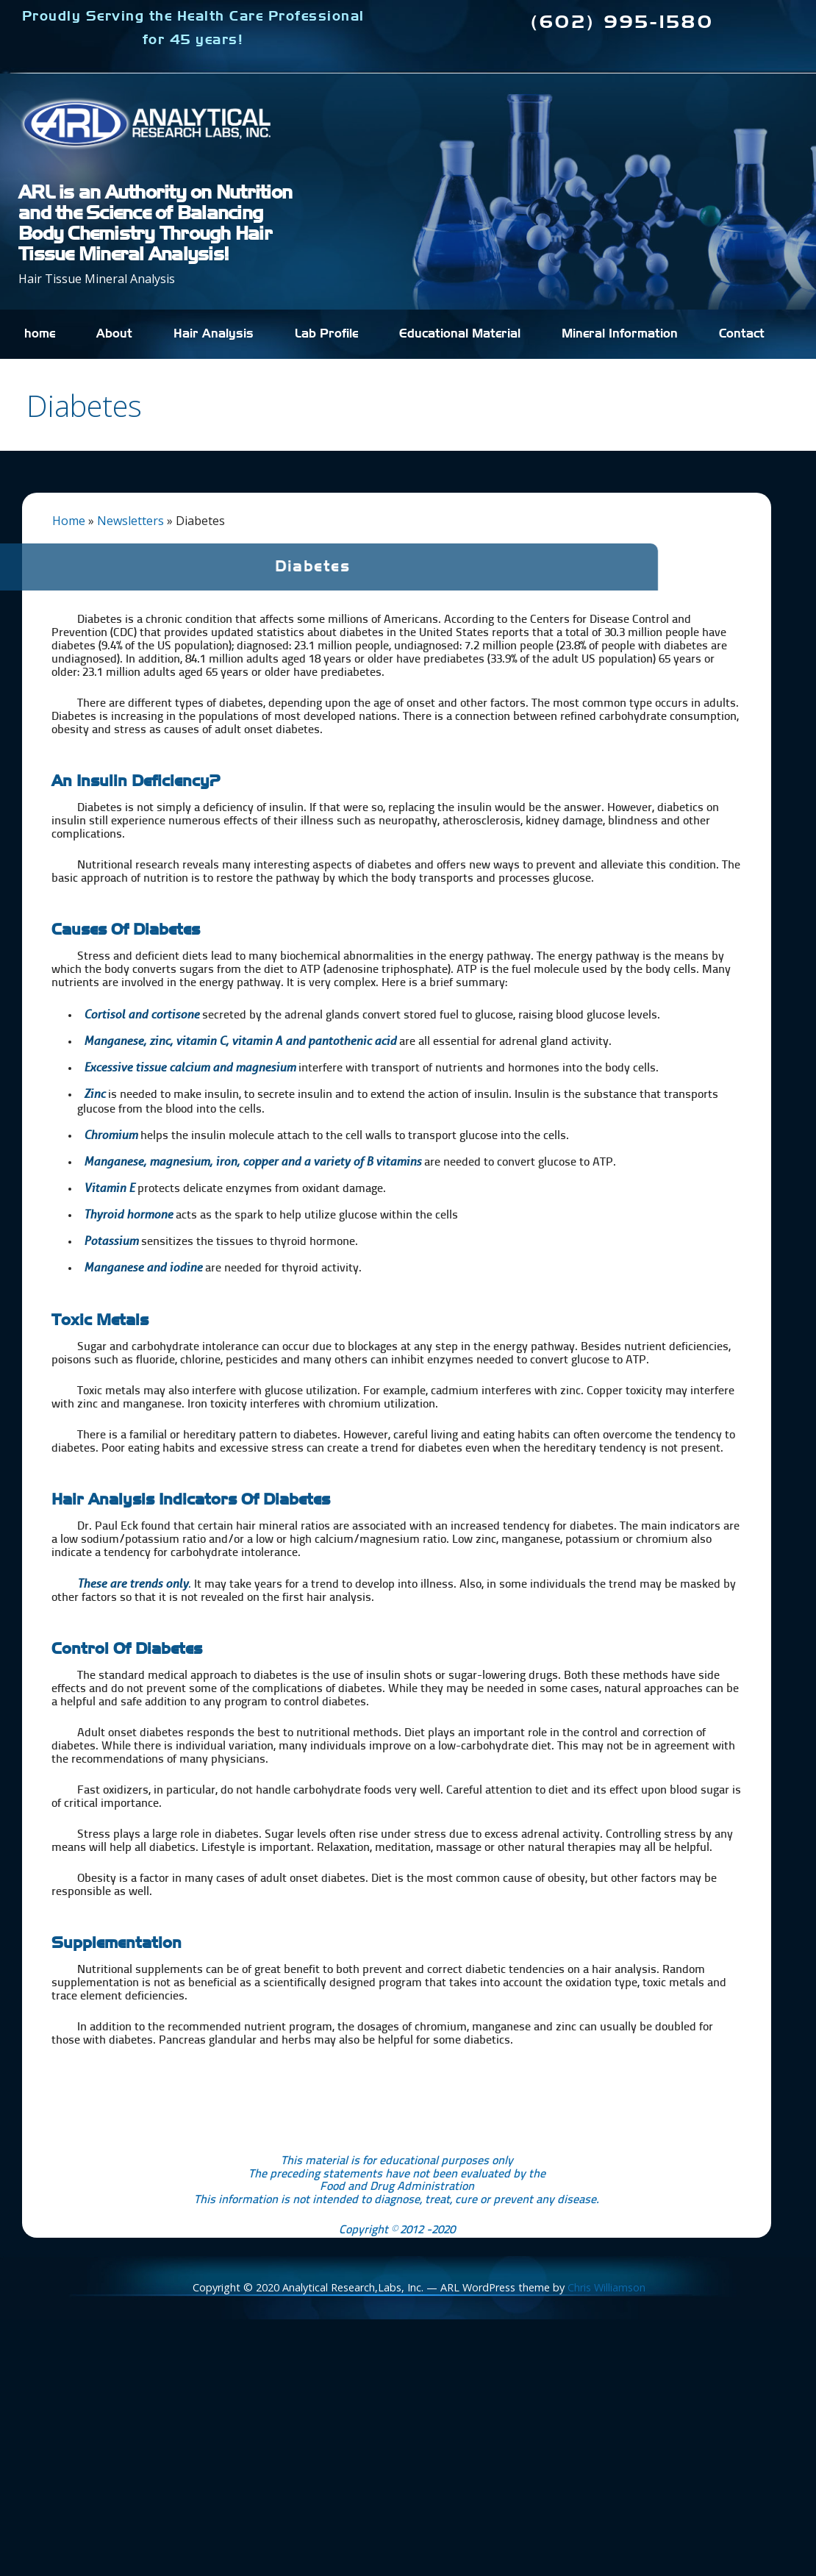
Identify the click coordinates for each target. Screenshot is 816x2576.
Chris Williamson (606, 2287)
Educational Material (459, 334)
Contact (742, 334)
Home (68, 521)
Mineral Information (620, 334)
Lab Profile (326, 334)
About (114, 334)
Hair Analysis (213, 334)
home (39, 334)
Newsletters (130, 521)
